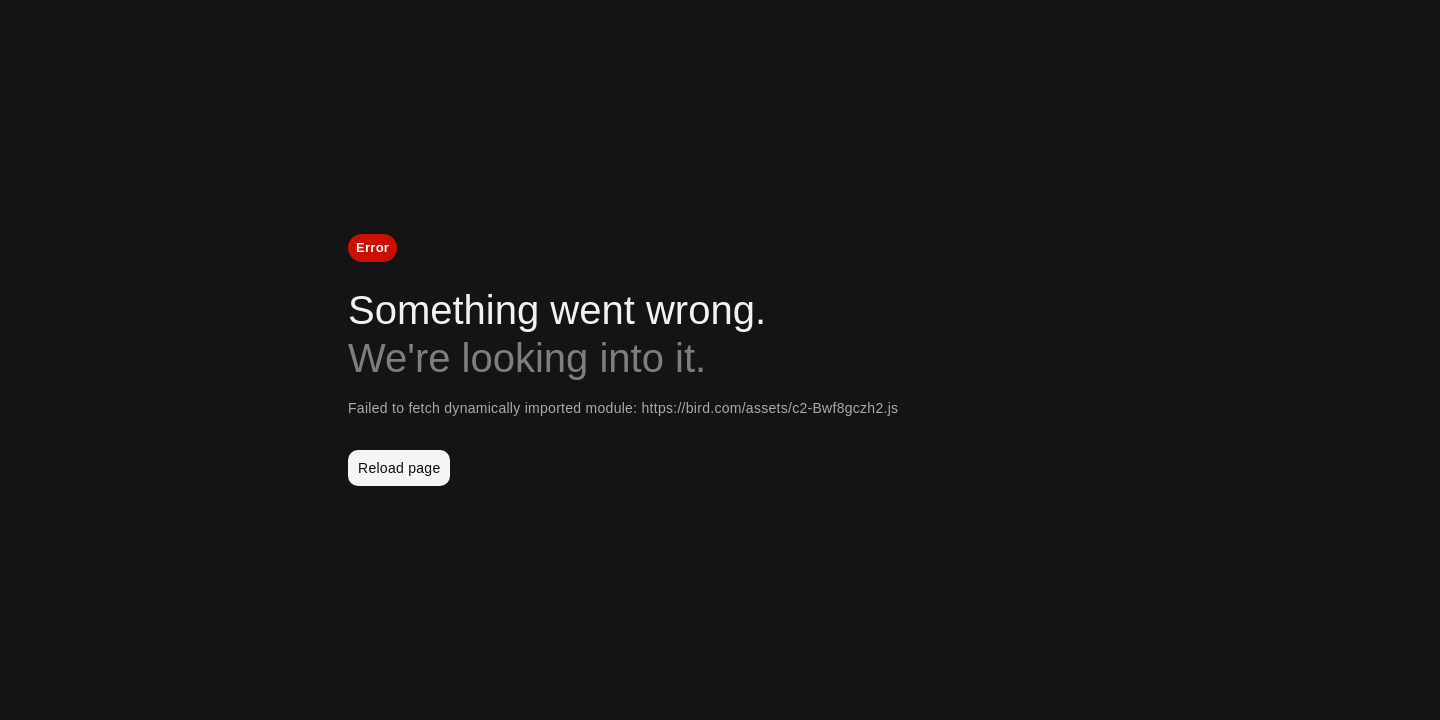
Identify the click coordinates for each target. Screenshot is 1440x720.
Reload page (399, 468)
